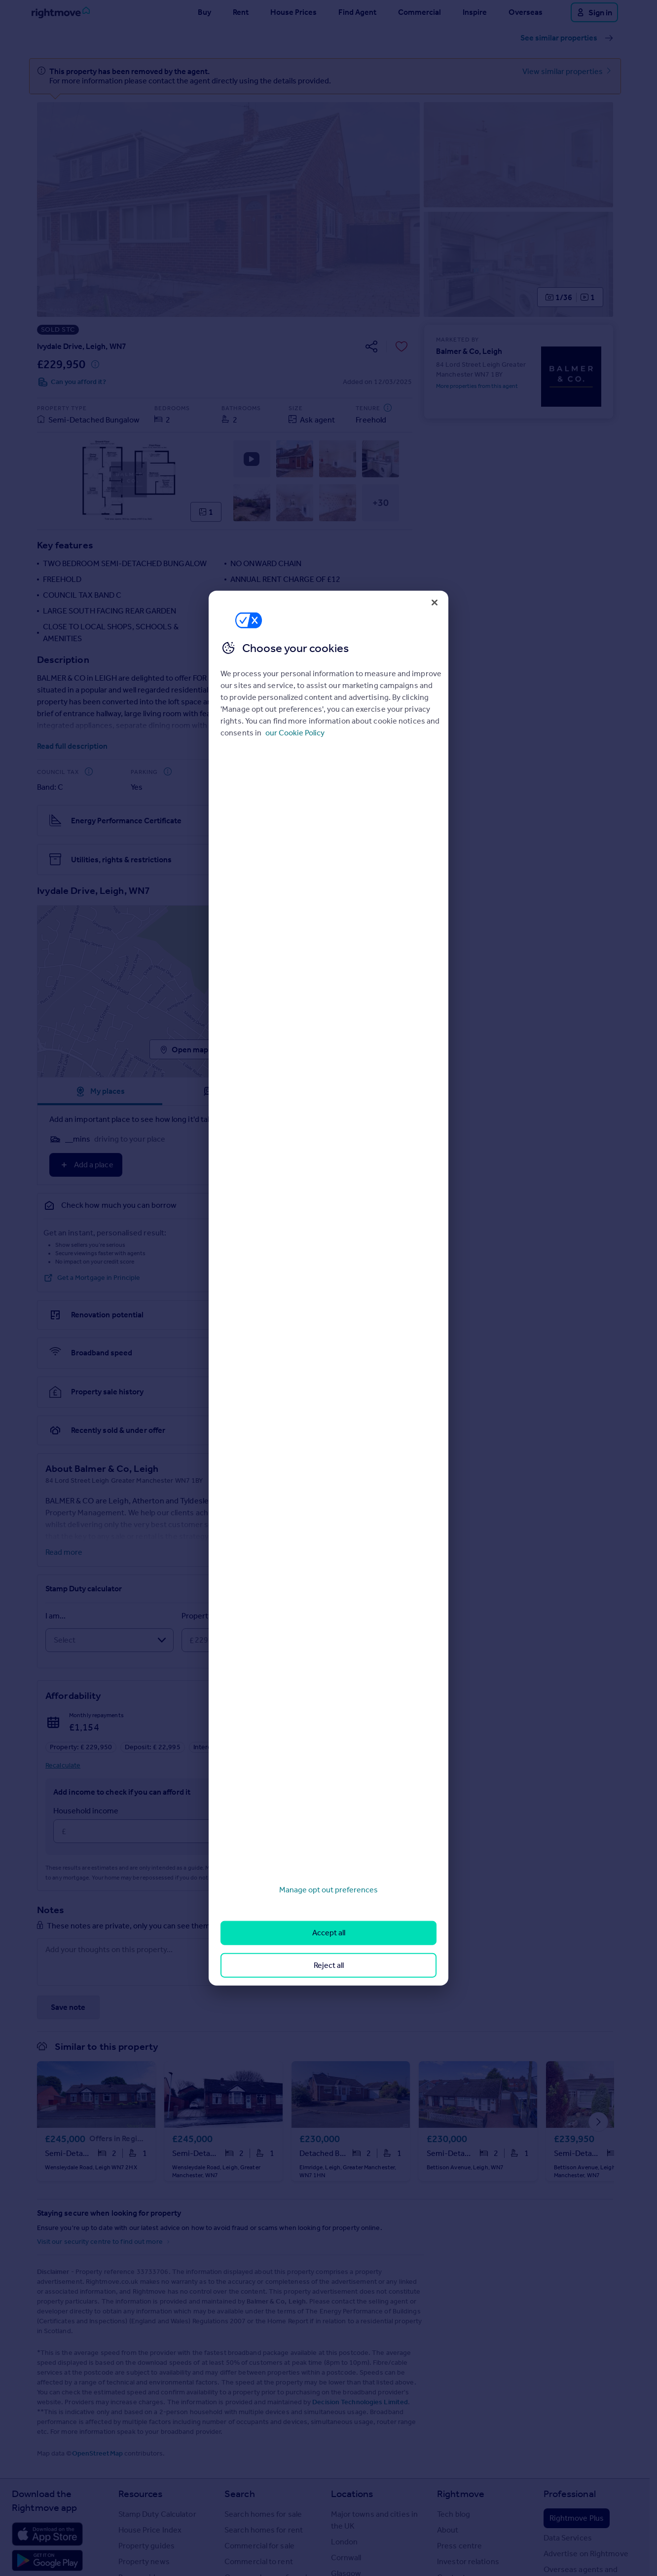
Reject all (329, 1964)
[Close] (434, 602)
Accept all (328, 1932)
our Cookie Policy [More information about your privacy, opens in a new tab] (295, 732)
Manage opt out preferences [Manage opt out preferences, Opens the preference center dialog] (328, 1889)
